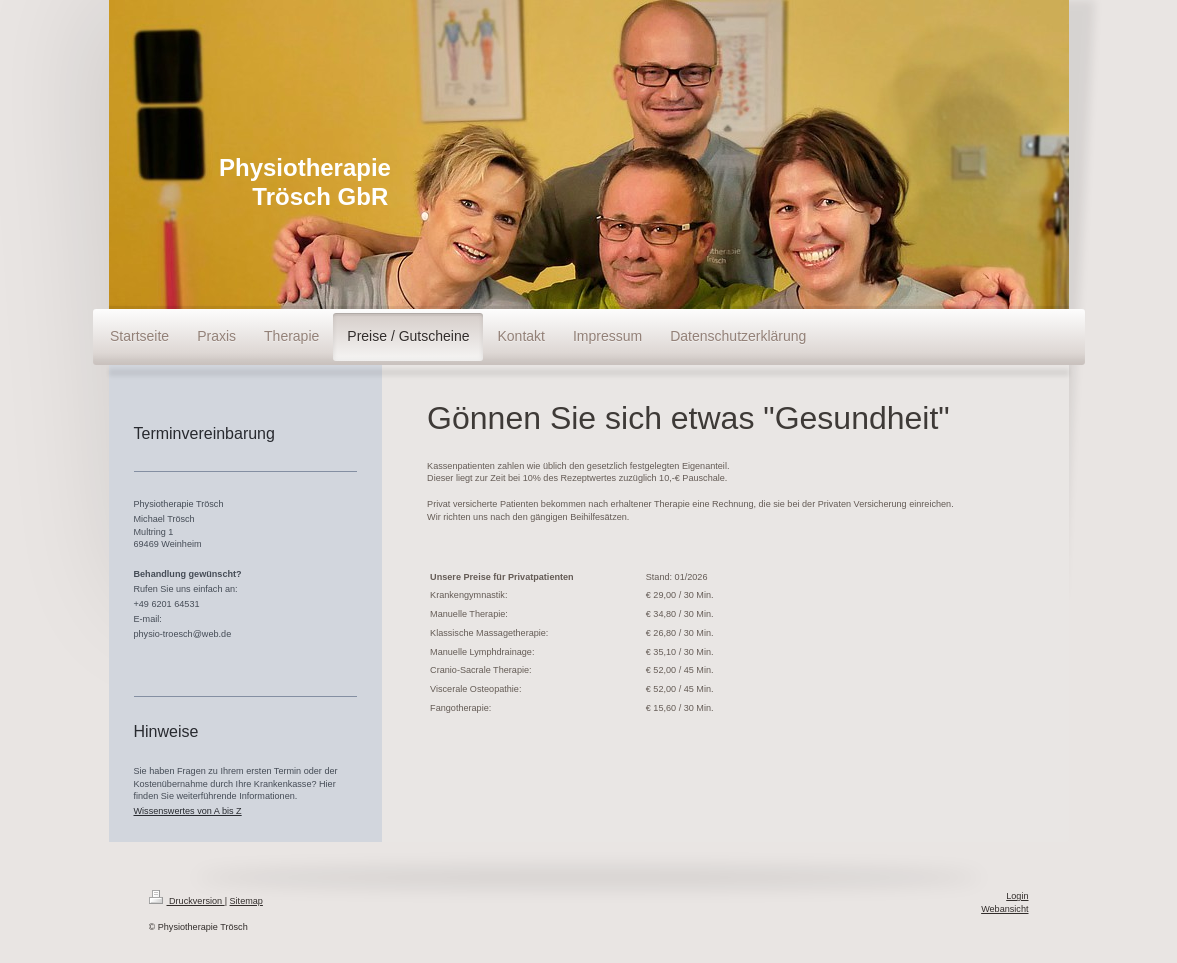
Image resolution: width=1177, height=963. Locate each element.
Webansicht (1004, 909)
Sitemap (246, 901)
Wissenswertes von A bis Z (188, 811)
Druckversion (187, 901)
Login (1017, 896)
